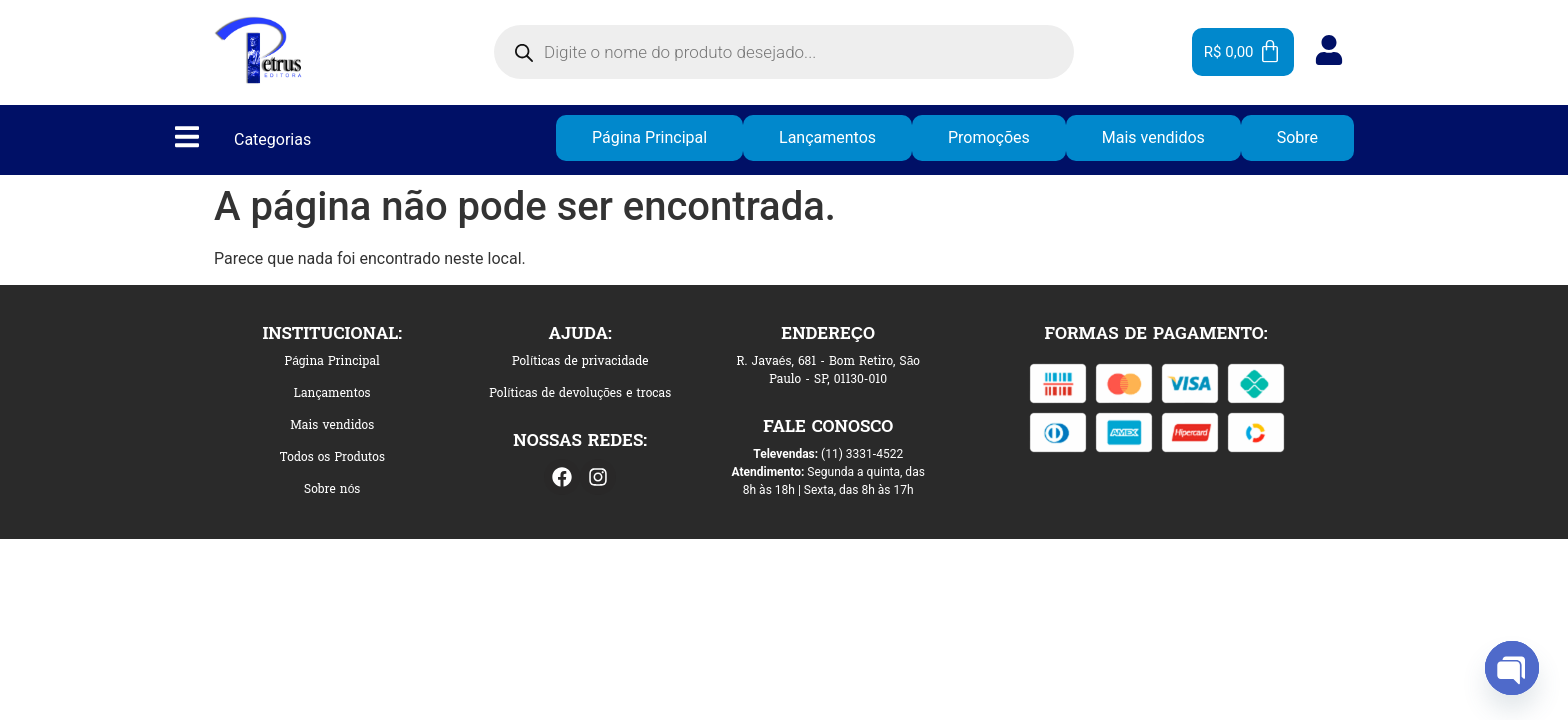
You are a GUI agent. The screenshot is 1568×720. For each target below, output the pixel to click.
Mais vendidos (1153, 137)
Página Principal (649, 137)
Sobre (1297, 137)
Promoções (989, 137)
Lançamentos (827, 137)
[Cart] (1243, 52)
